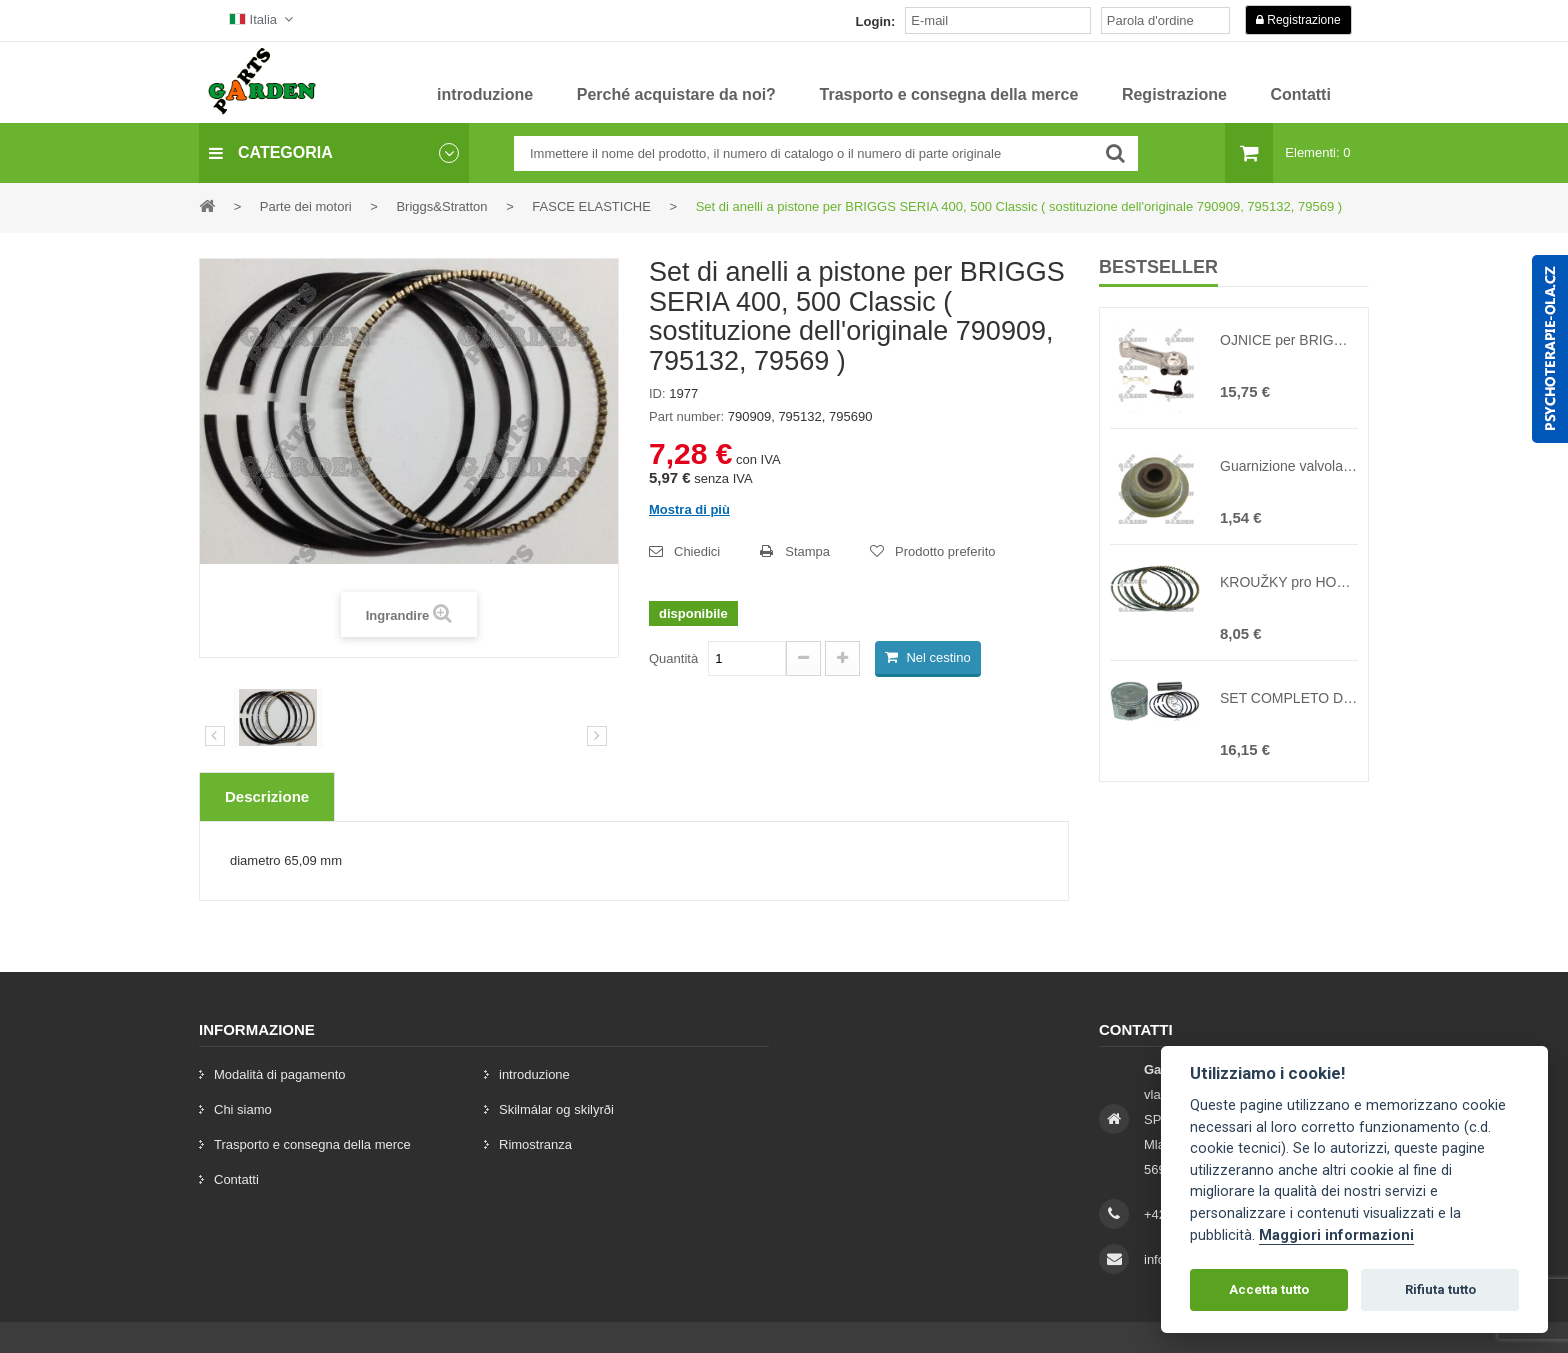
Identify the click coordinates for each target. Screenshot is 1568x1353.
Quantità (673, 658)
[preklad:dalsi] (597, 736)
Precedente (215, 736)
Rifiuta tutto (1440, 1289)
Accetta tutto (1269, 1289)
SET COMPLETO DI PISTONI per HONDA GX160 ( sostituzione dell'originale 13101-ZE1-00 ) (1289, 698)
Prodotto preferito (945, 551)
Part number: (686, 416)
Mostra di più (689, 509)
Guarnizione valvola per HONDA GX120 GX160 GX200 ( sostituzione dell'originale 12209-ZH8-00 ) (1289, 466)
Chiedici (697, 551)
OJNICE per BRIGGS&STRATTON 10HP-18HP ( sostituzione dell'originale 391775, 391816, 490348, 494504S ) (1289, 340)
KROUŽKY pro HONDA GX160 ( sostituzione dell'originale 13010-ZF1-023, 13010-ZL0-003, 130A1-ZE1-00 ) (1289, 582)
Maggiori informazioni (1336, 1235)
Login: (876, 21)
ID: (657, 393)
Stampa (807, 551)
